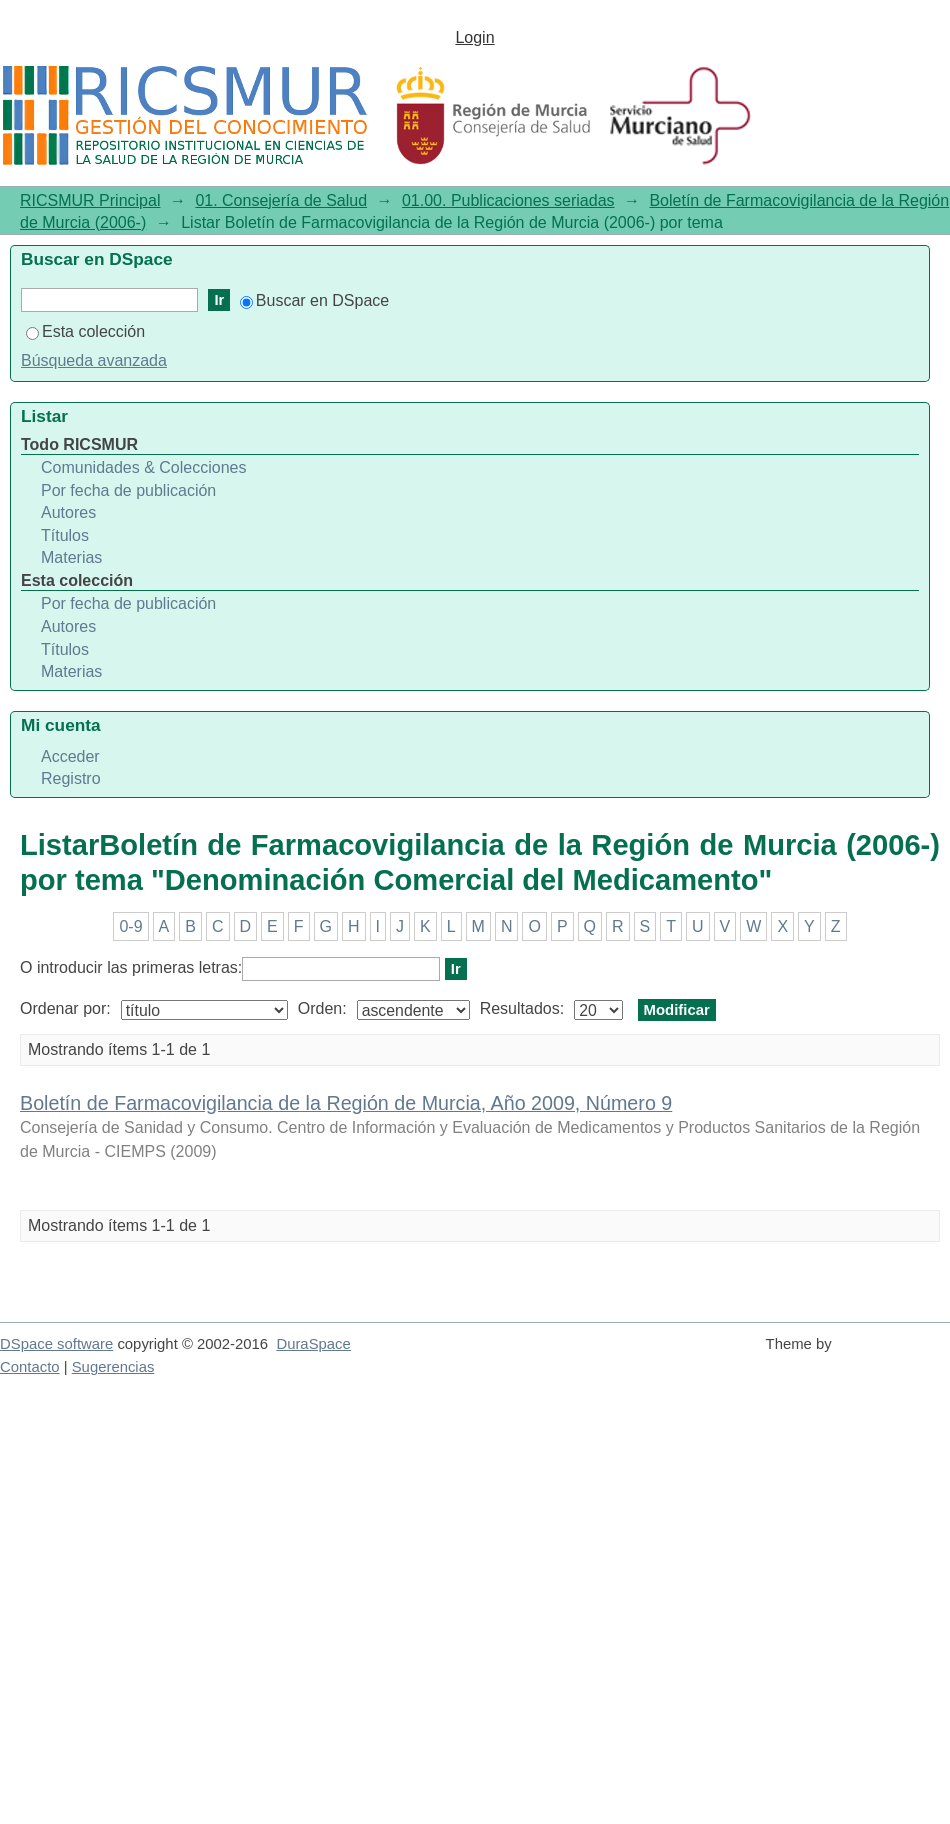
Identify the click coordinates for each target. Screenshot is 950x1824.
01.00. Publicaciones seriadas (508, 200)
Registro (71, 778)
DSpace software (56, 1344)
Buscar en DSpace (314, 300)
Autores (68, 512)
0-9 (130, 926)
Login (474, 37)
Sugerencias (113, 1367)
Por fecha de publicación (128, 490)
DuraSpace (313, 1344)
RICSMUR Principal (90, 200)
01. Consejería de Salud (281, 200)
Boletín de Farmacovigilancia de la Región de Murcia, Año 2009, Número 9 (346, 1103)
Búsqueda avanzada (94, 360)
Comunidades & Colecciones (143, 467)
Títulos (65, 535)
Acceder (70, 756)
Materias (71, 557)
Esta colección (85, 331)
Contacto (30, 1367)
